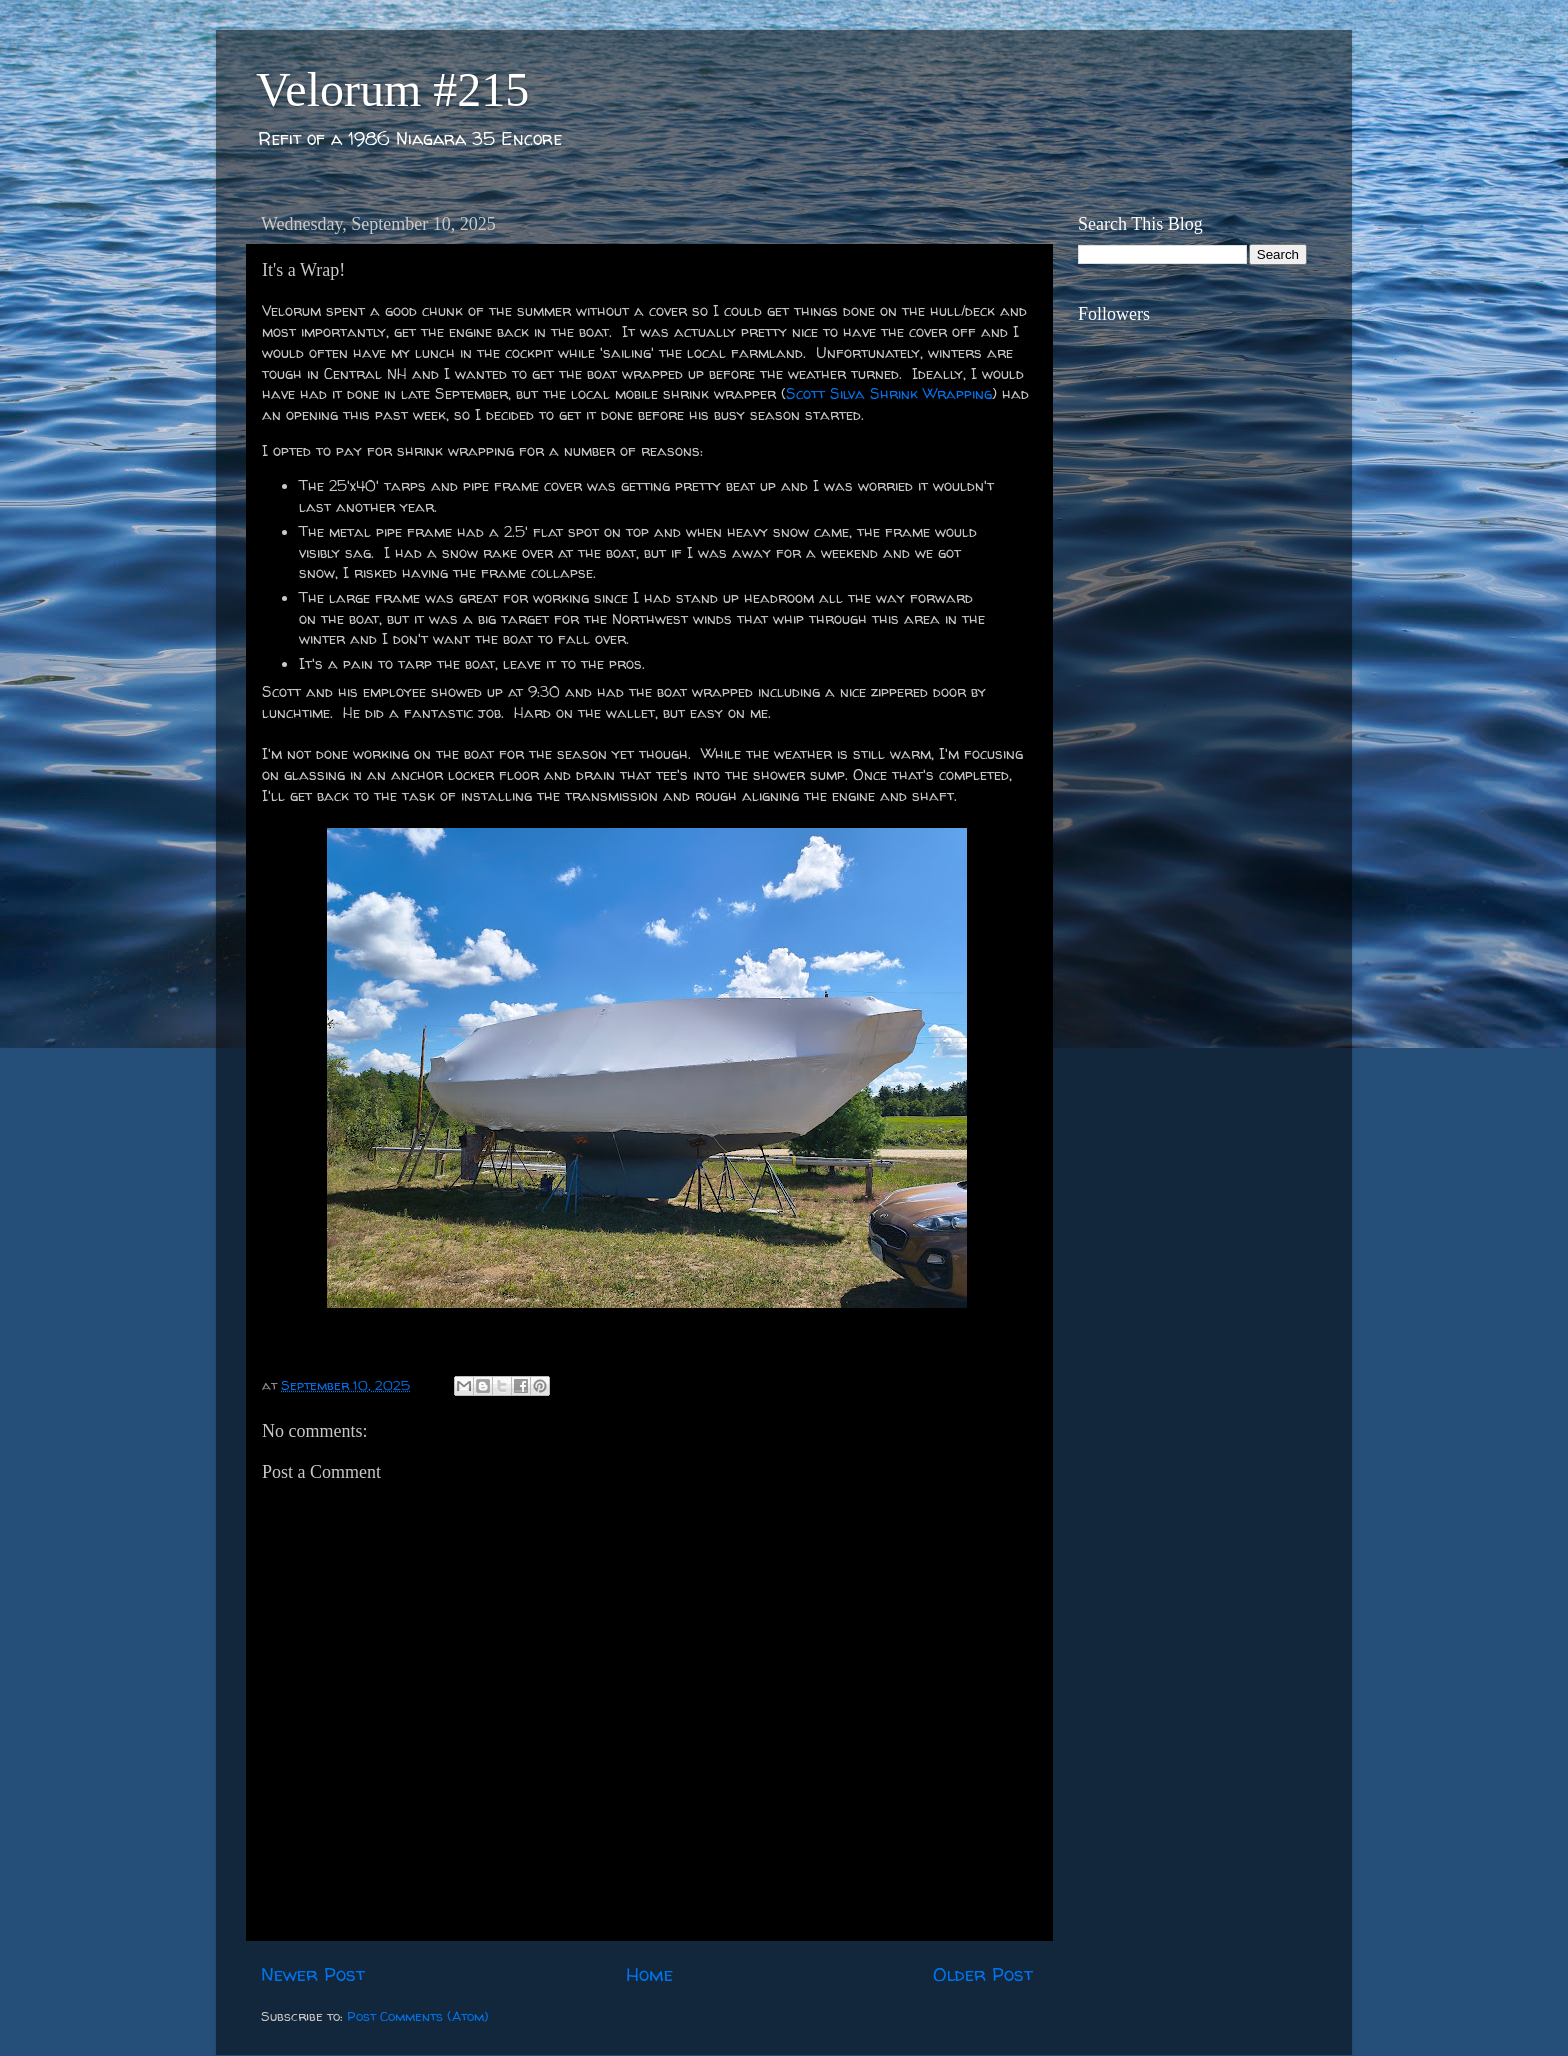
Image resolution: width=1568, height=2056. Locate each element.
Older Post (983, 1974)
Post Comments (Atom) (418, 2016)
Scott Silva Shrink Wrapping (889, 393)
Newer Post (313, 1974)
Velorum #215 (392, 89)
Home (649, 1974)
